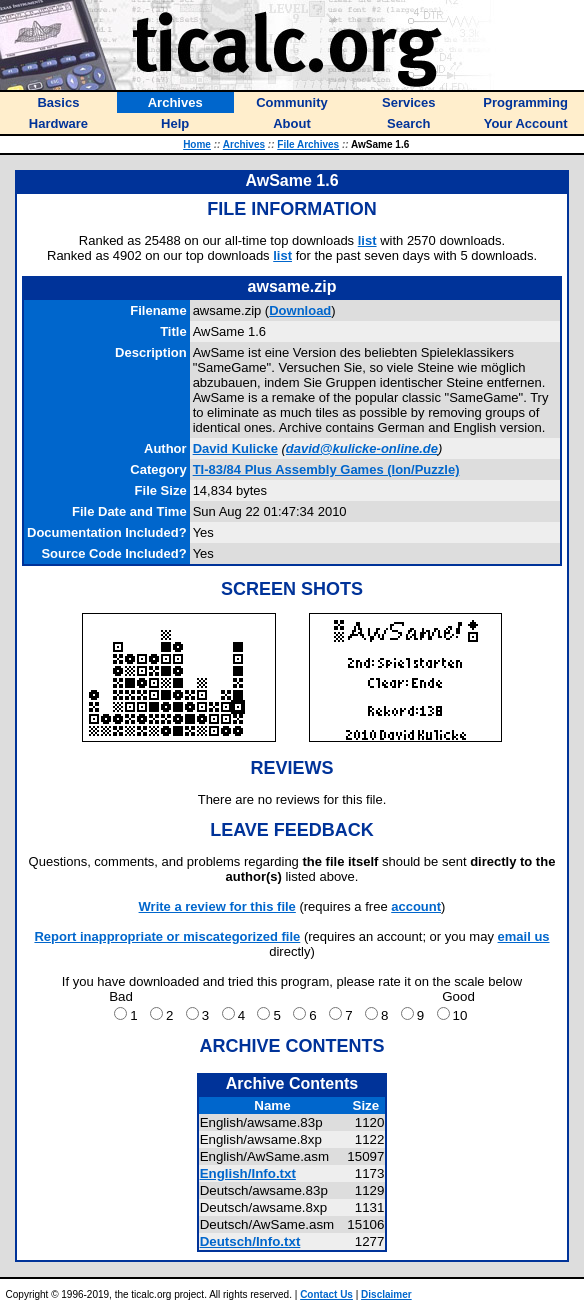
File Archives (308, 144)
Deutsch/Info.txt (250, 1241)
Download (300, 310)
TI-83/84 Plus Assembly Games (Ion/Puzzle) (326, 469)
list (367, 240)
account (416, 906)
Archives (244, 144)
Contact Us (326, 1294)
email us (524, 936)
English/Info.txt (248, 1173)
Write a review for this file (217, 906)
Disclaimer (386, 1294)
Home (197, 144)
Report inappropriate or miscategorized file (167, 936)
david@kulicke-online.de (362, 448)
